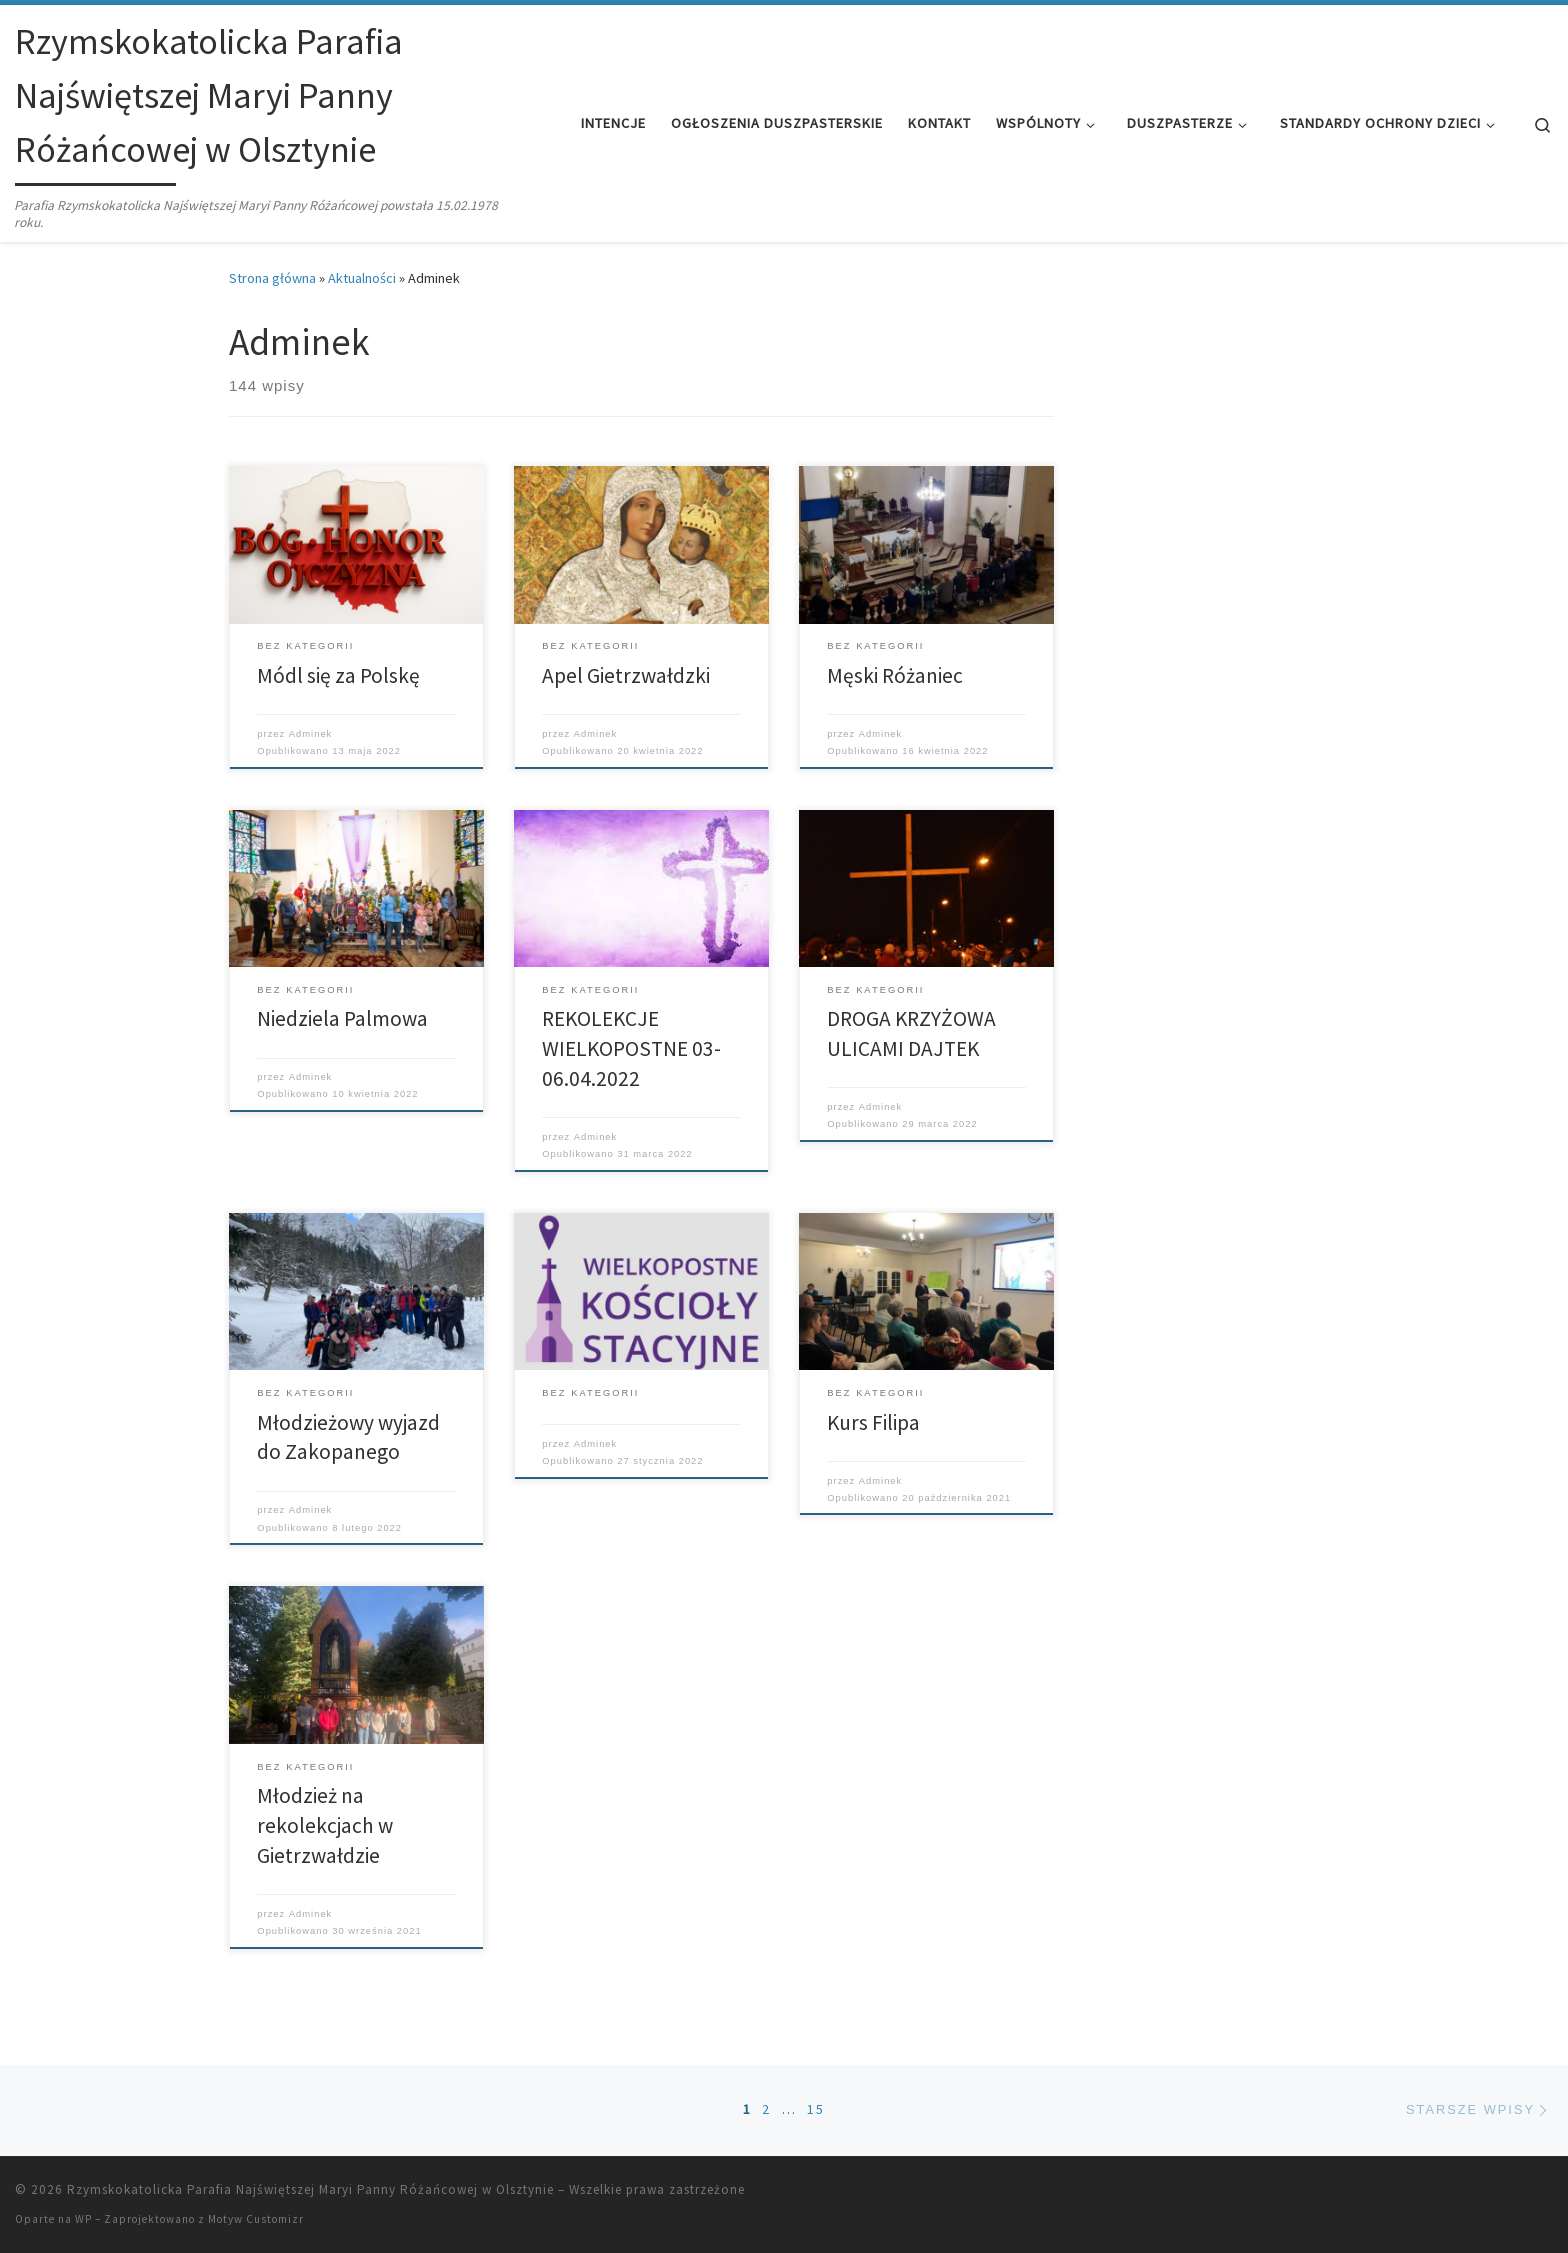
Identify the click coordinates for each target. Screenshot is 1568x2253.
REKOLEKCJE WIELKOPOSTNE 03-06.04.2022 (631, 1048)
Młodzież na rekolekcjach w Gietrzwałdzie (325, 1825)
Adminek (310, 734)
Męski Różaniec (895, 675)
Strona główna (272, 278)
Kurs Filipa (873, 1422)
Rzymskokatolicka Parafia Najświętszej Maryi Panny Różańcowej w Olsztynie (310, 2189)
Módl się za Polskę (338, 675)
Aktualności (362, 278)
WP (83, 2219)
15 (816, 2109)
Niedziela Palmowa (342, 1018)
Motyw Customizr (256, 2219)
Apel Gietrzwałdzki (626, 675)
